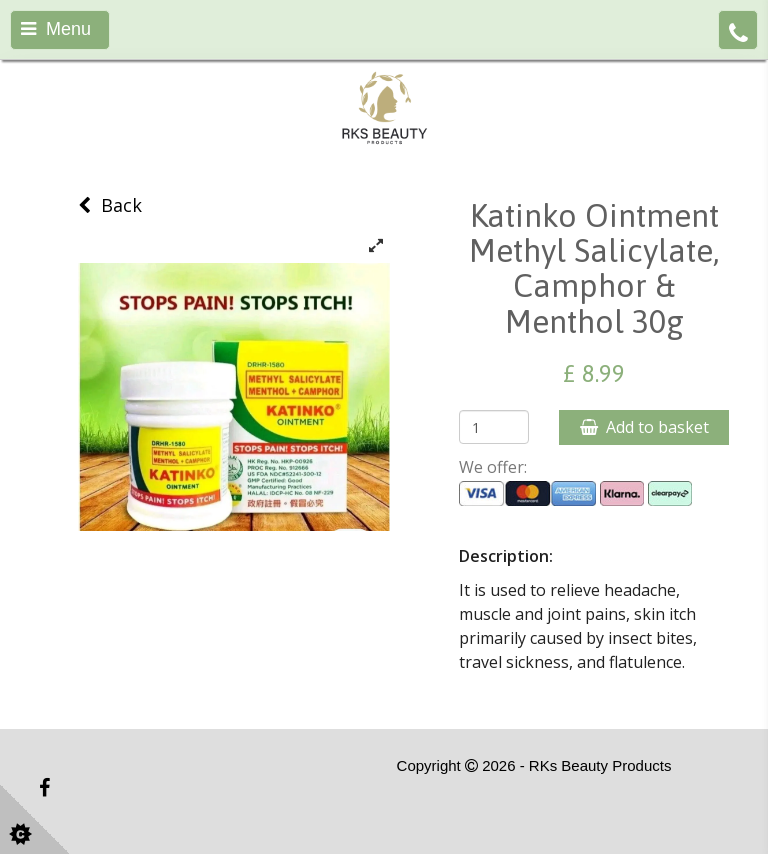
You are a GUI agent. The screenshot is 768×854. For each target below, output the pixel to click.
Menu (56, 29)
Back (110, 205)
